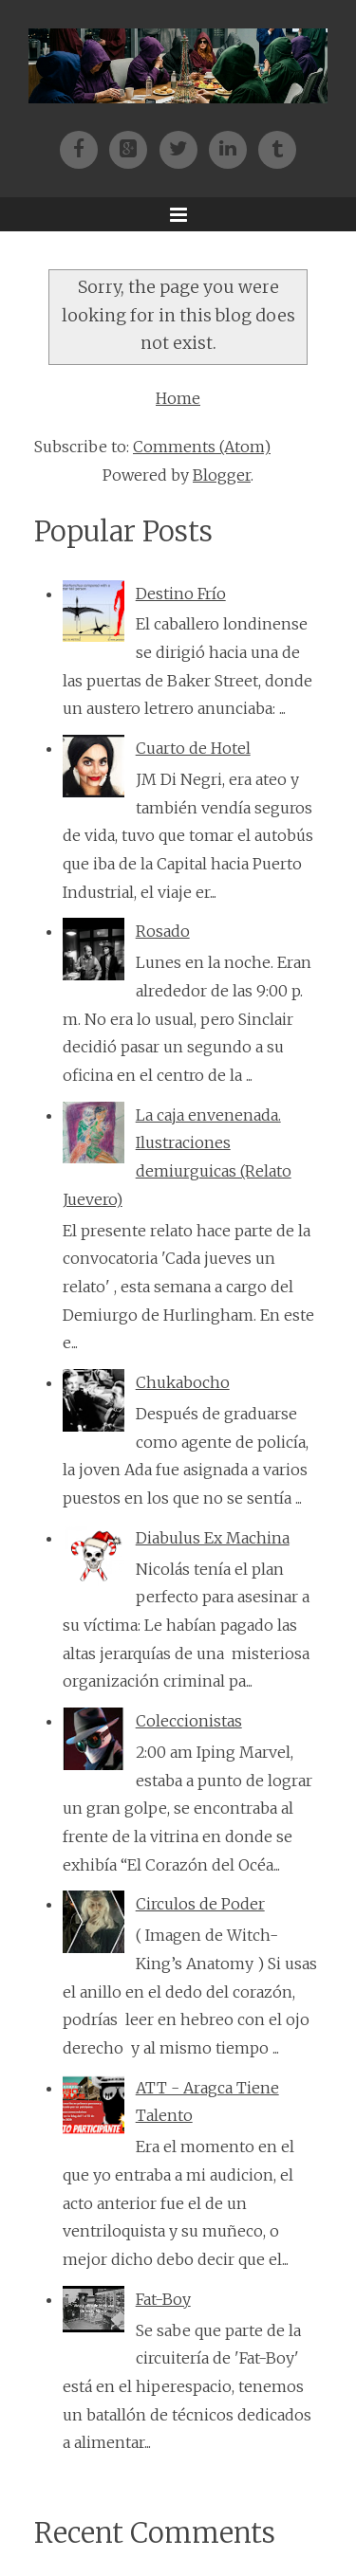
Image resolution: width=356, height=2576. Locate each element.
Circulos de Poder (200, 1903)
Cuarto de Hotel (193, 748)
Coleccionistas (189, 1720)
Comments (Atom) (202, 446)
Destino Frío (181, 593)
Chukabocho (183, 1382)
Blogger (222, 475)
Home (178, 398)
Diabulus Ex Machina (213, 1537)
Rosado (163, 931)
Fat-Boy (163, 2299)
